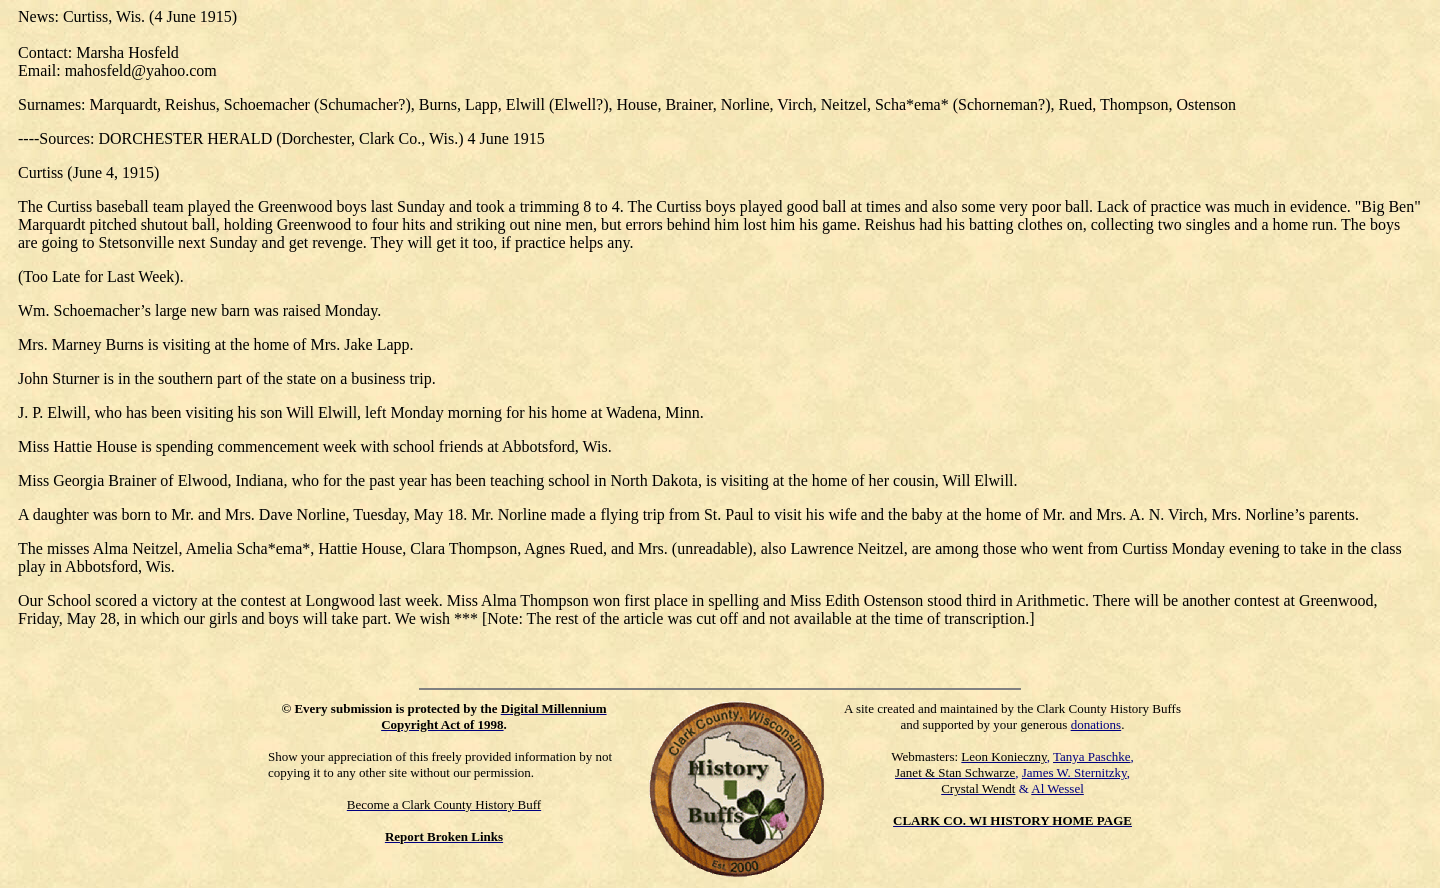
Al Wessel (1057, 788)
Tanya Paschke (1091, 756)
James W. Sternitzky (1074, 772)
